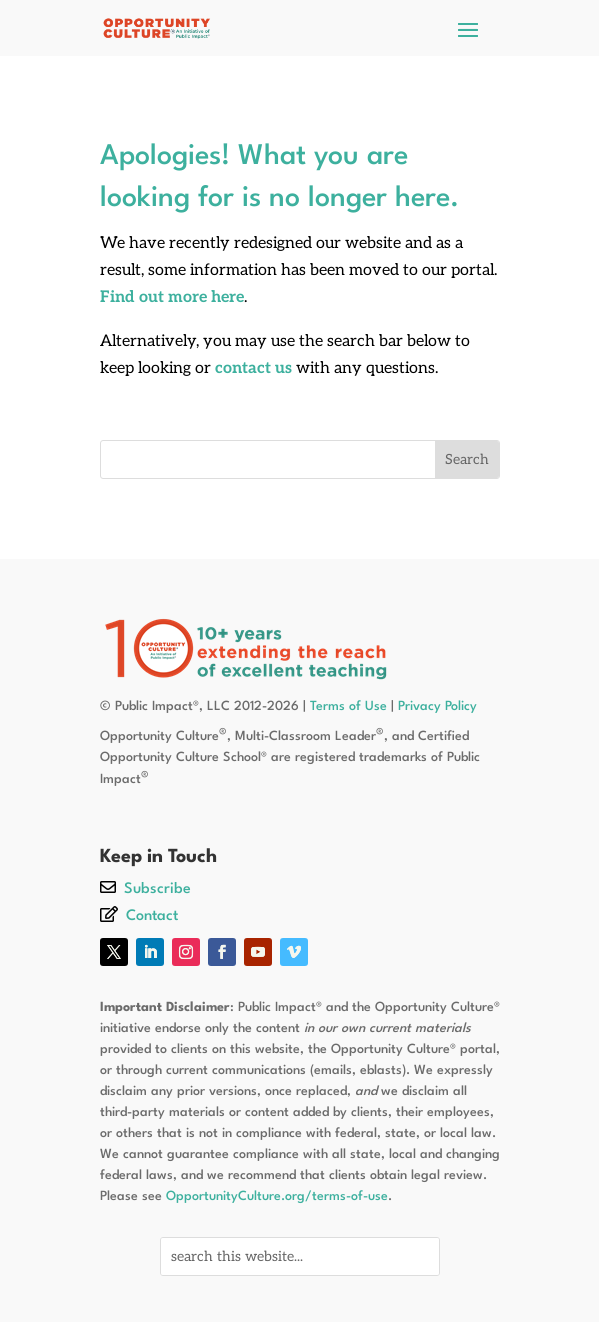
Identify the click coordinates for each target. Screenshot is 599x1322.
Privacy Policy (437, 706)
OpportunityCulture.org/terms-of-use (277, 1196)
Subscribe (157, 889)
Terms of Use (348, 706)
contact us (253, 368)
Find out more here (172, 297)
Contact (152, 916)
